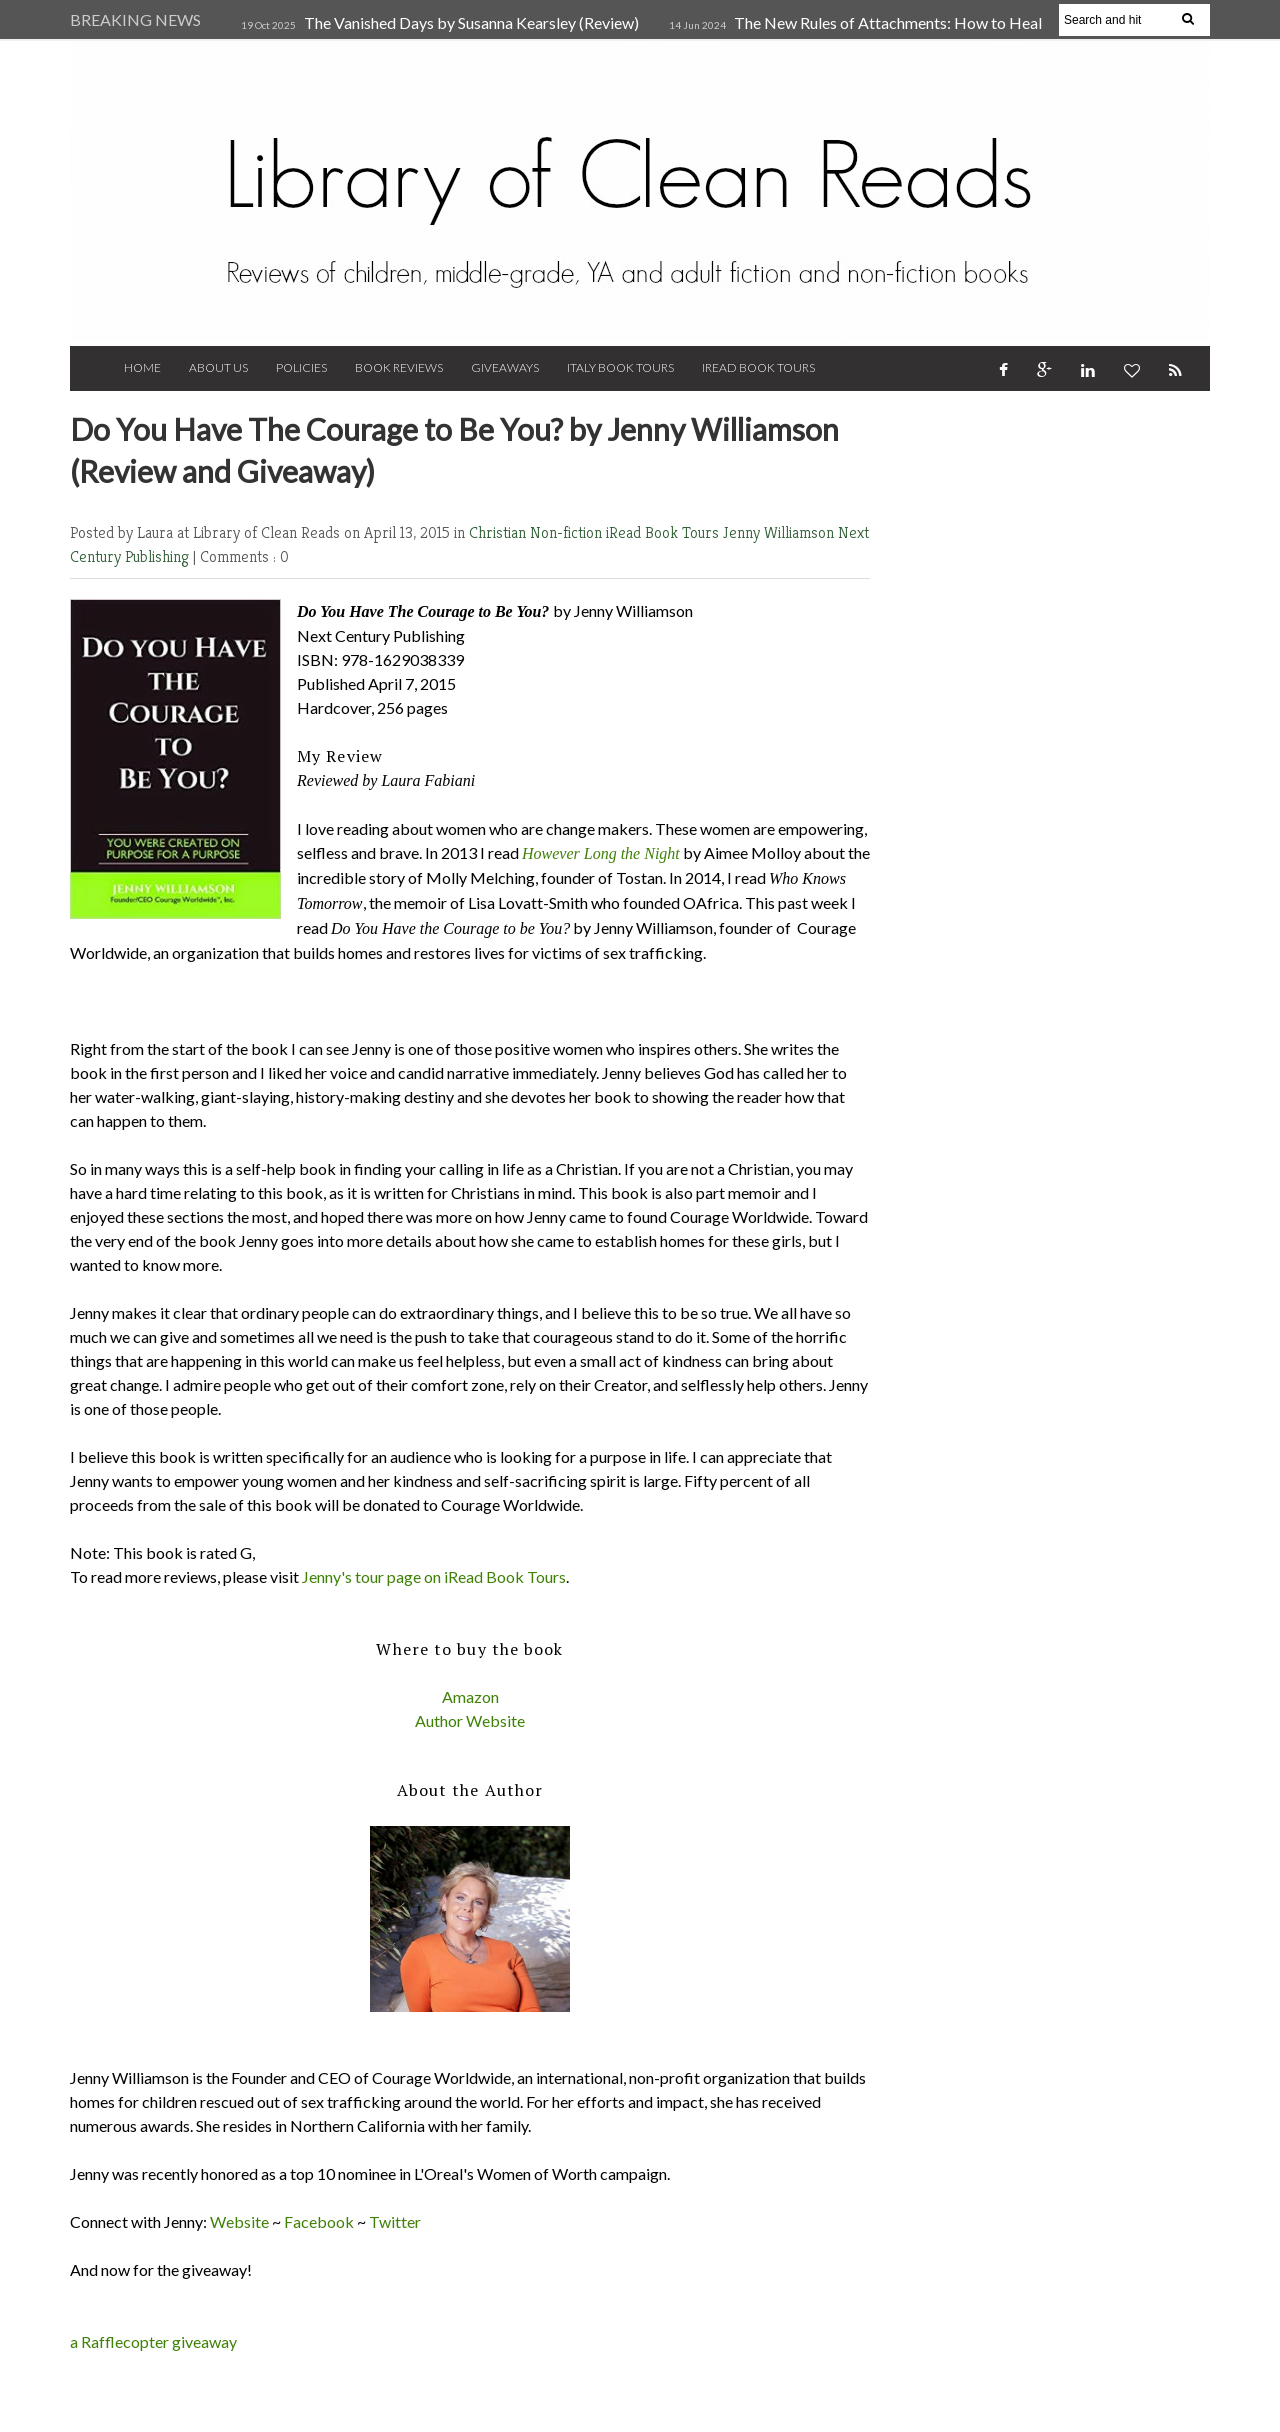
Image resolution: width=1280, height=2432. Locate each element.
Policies (301, 367)
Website (239, 2221)
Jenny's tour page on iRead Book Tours (434, 1576)
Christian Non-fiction (537, 532)
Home (142, 367)
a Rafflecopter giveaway (153, 2341)
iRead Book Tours (758, 367)
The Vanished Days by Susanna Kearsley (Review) (471, 22)
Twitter (395, 2221)
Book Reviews (399, 367)
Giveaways (505, 367)
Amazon (470, 1696)
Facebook (319, 2221)
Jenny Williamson (780, 532)
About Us (218, 367)
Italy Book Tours (620, 367)
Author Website (470, 1720)
